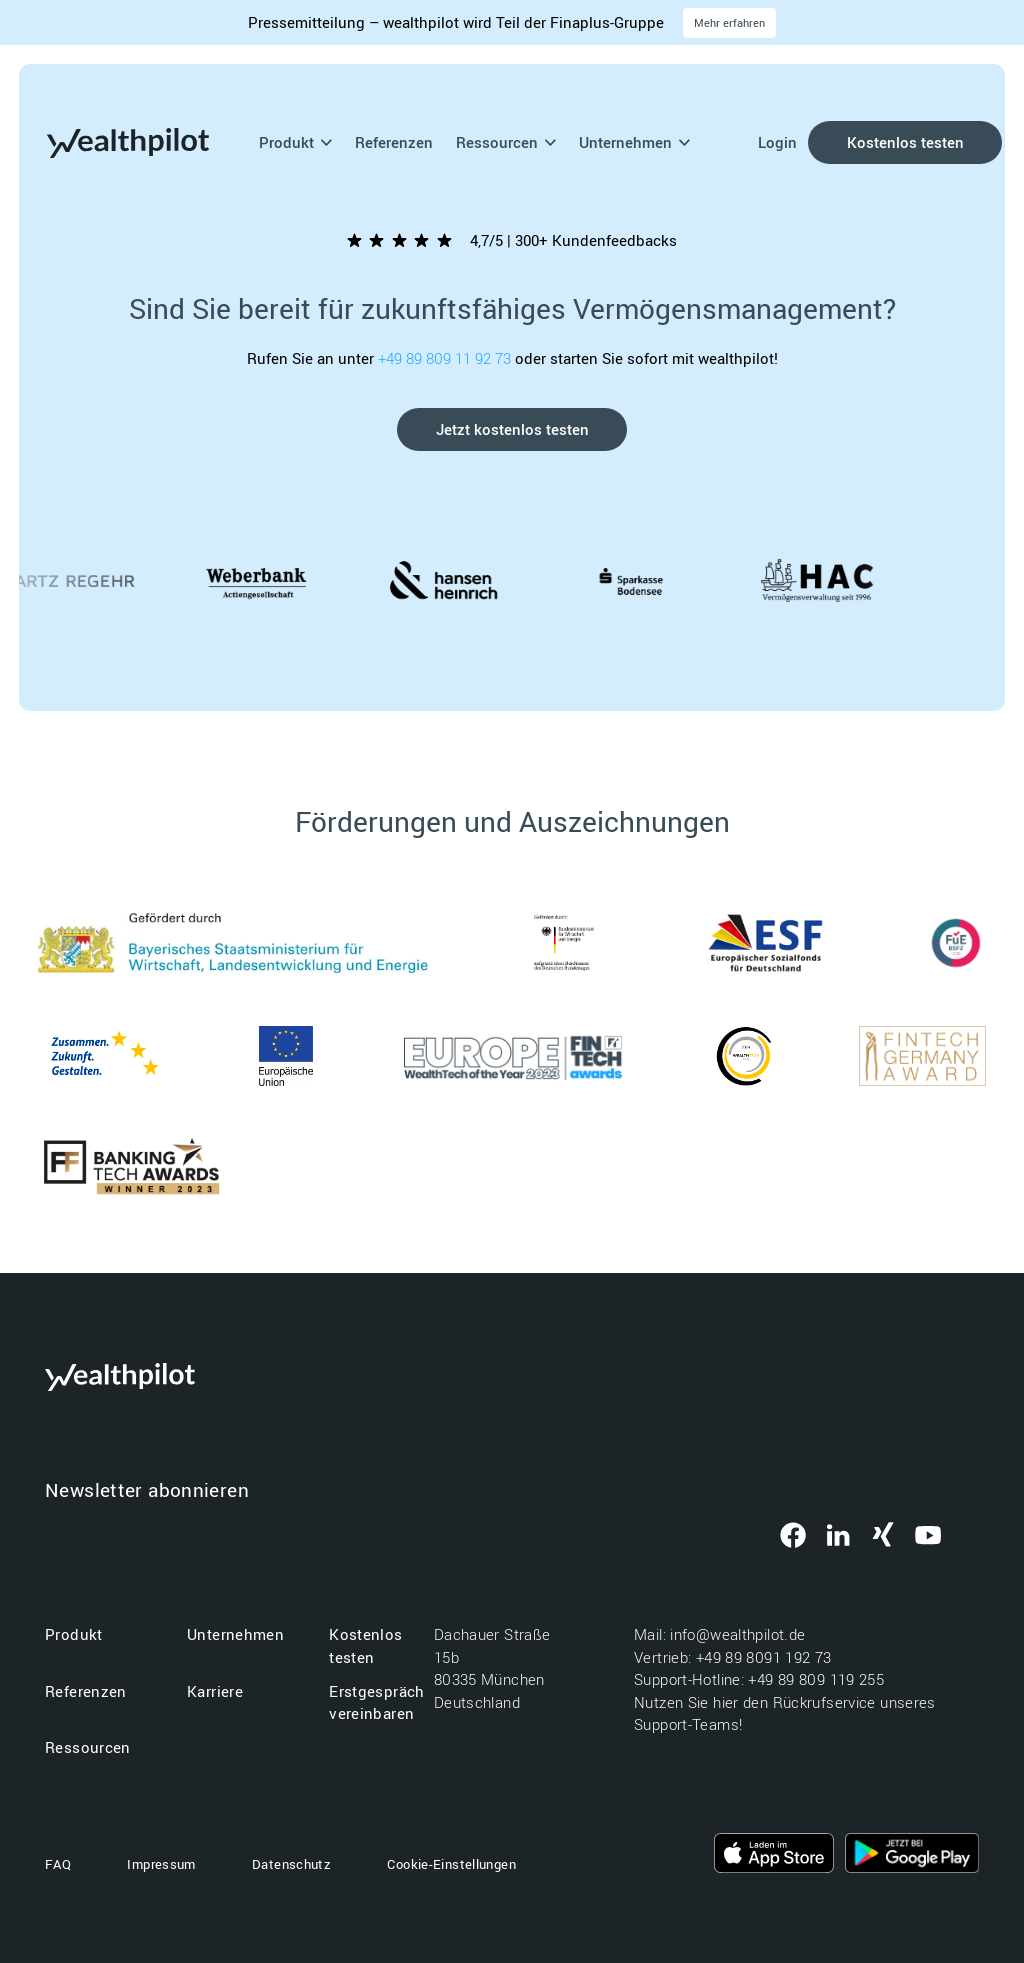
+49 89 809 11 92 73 (446, 358)
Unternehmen (635, 142)
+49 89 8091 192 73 (766, 1657)
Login (777, 142)
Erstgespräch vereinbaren (377, 1702)
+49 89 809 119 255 (816, 1679)
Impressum (161, 1864)
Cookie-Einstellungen (451, 1864)
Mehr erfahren (729, 22)
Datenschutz (291, 1864)
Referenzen (394, 142)
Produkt (296, 142)
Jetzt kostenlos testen (512, 429)
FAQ (58, 1864)
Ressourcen (506, 142)
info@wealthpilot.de (740, 1634)
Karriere (215, 1691)
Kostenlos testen (905, 142)
